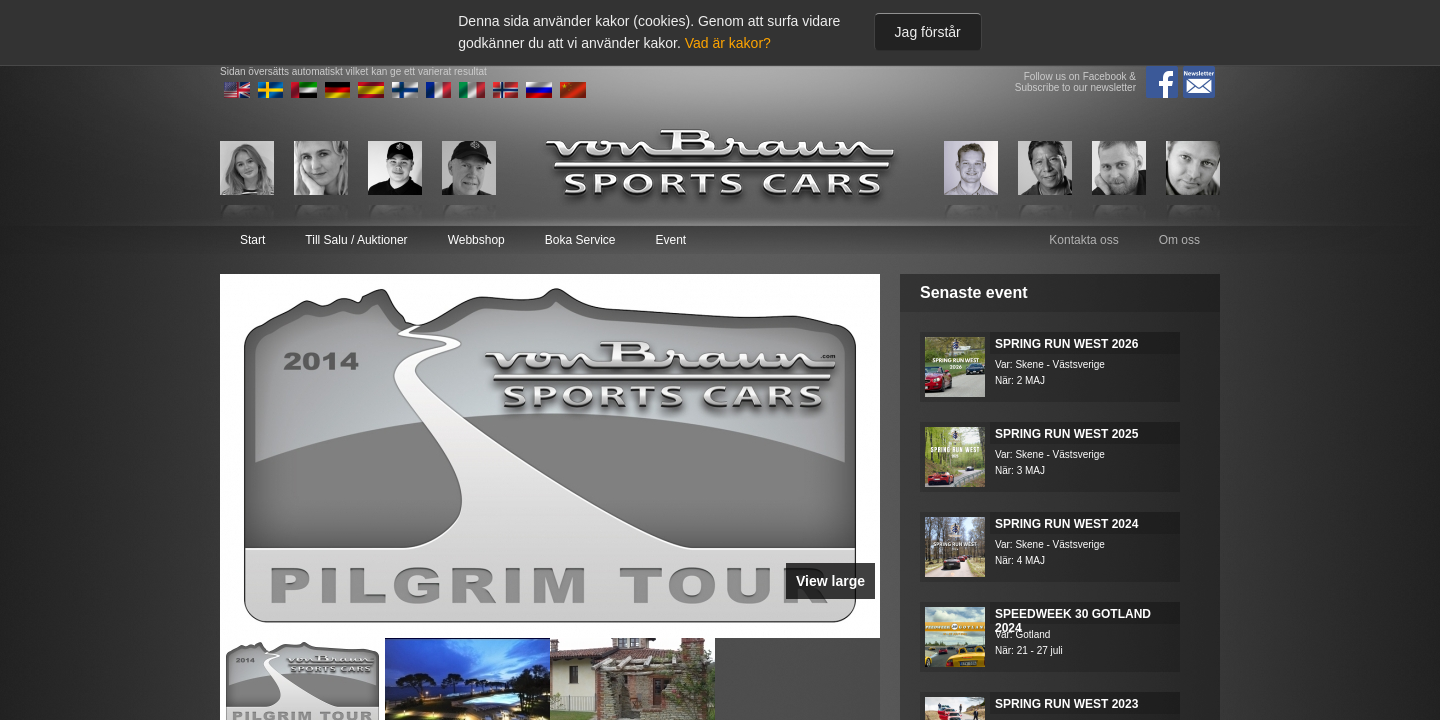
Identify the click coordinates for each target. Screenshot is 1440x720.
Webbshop (476, 240)
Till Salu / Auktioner (356, 240)
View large (830, 581)
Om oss (1179, 240)
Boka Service (580, 240)
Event (670, 240)
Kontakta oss (1083, 240)
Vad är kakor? (728, 43)
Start (252, 240)
